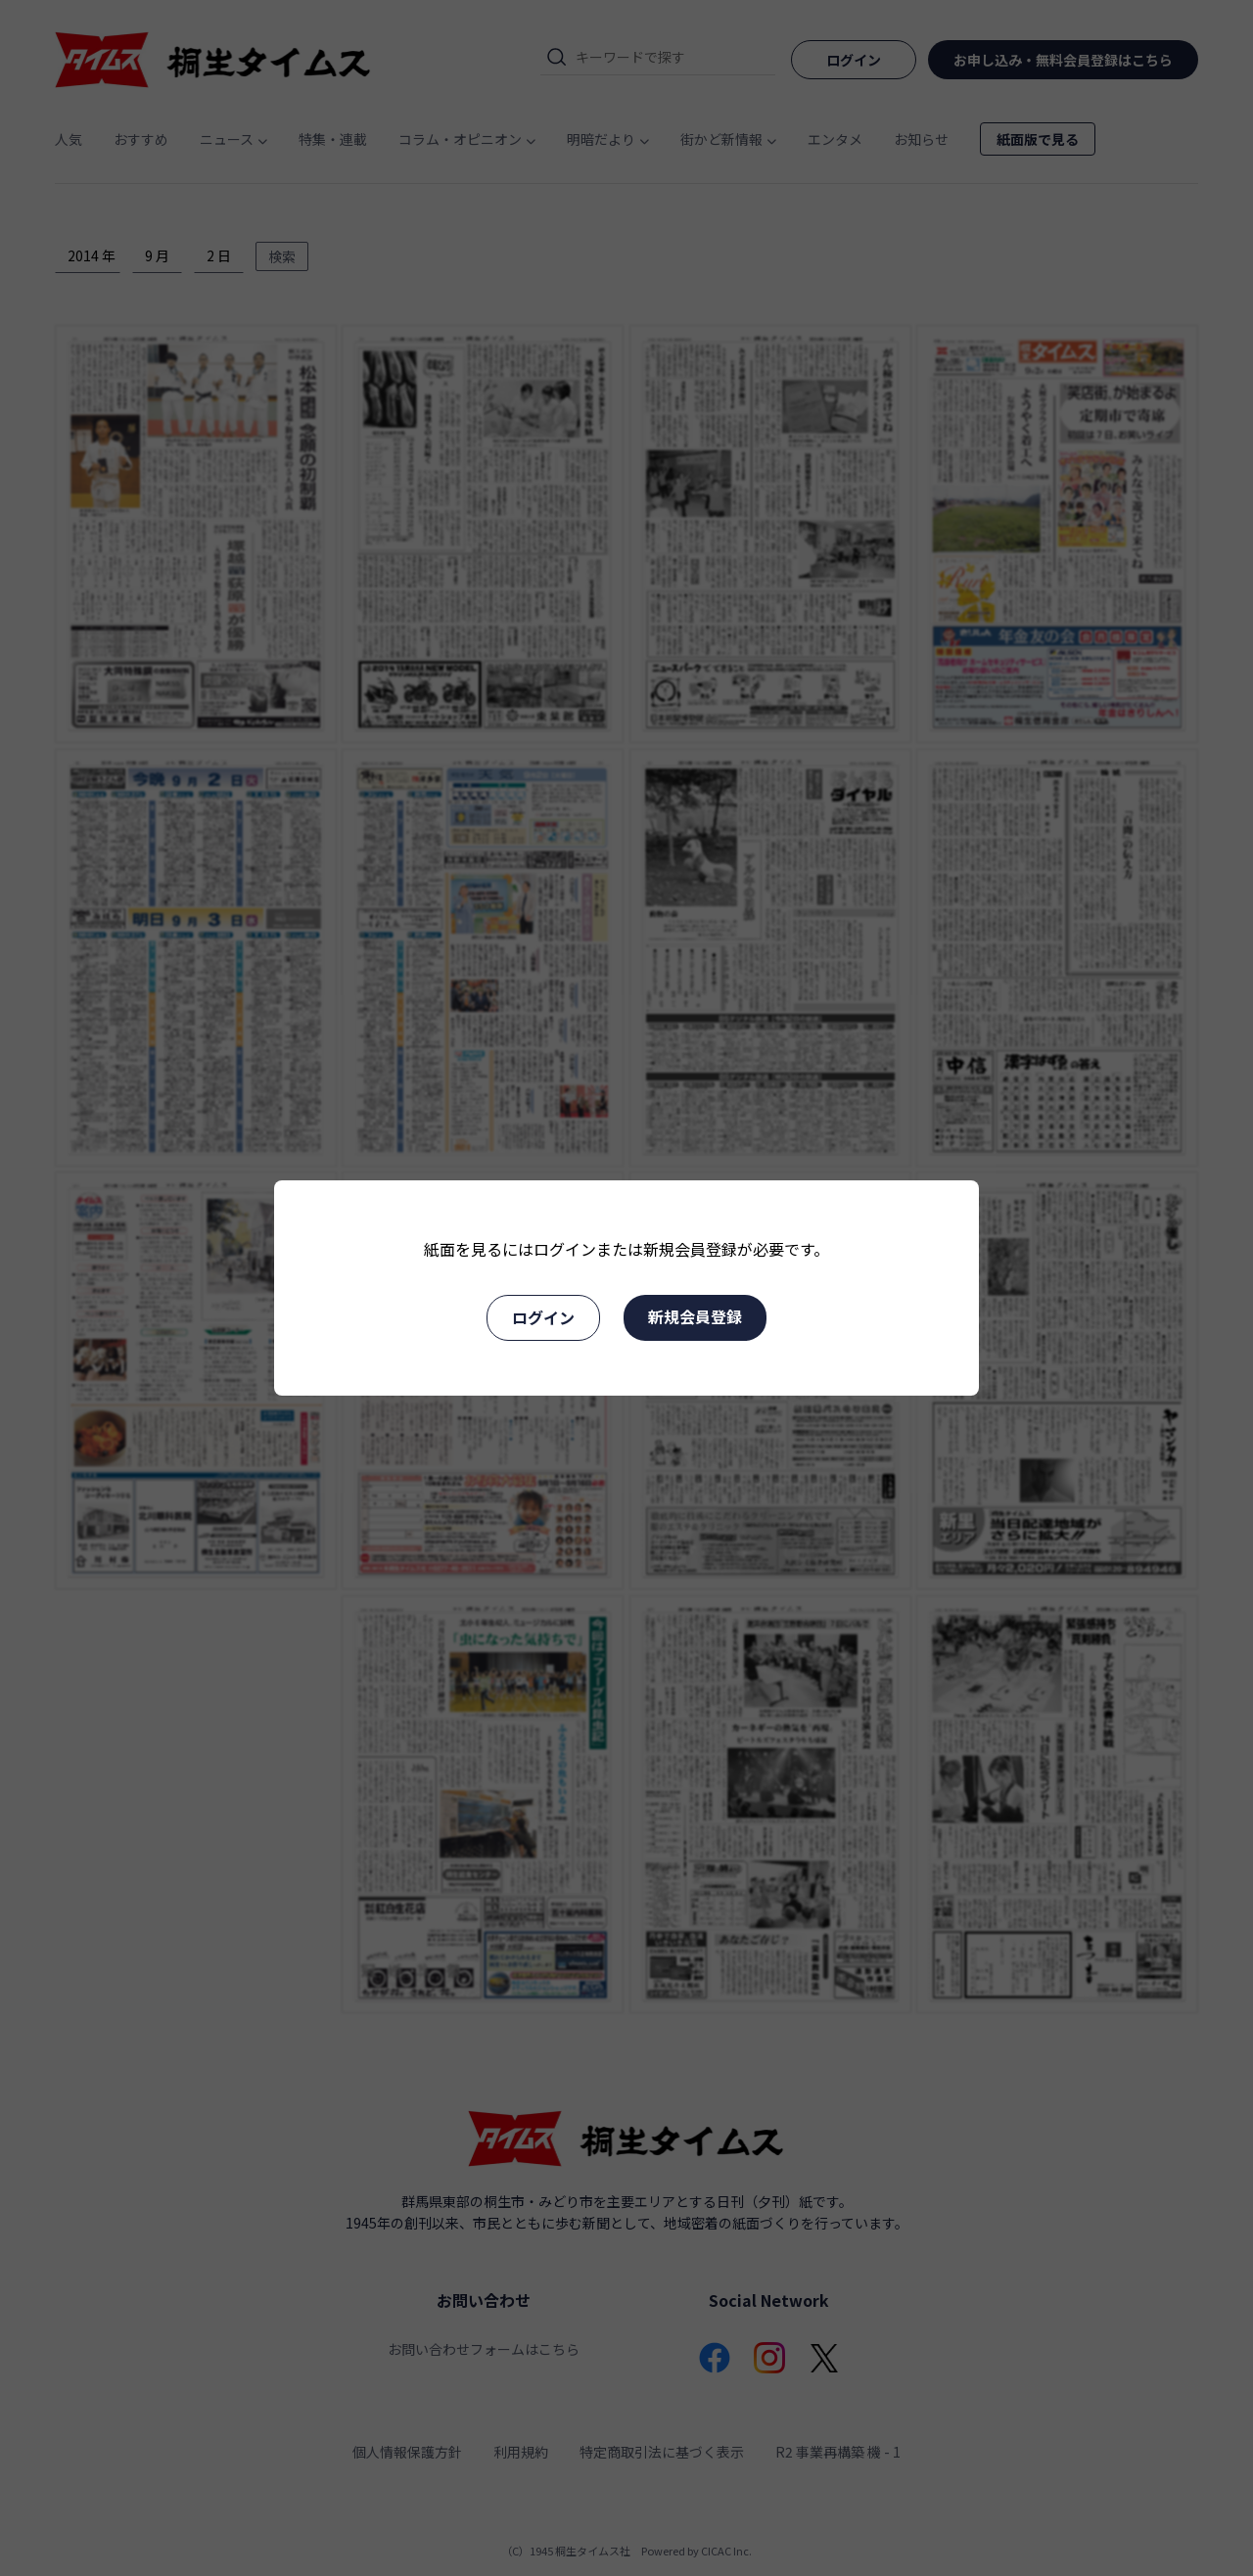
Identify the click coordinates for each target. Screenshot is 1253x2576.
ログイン (543, 1317)
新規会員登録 (695, 1316)
